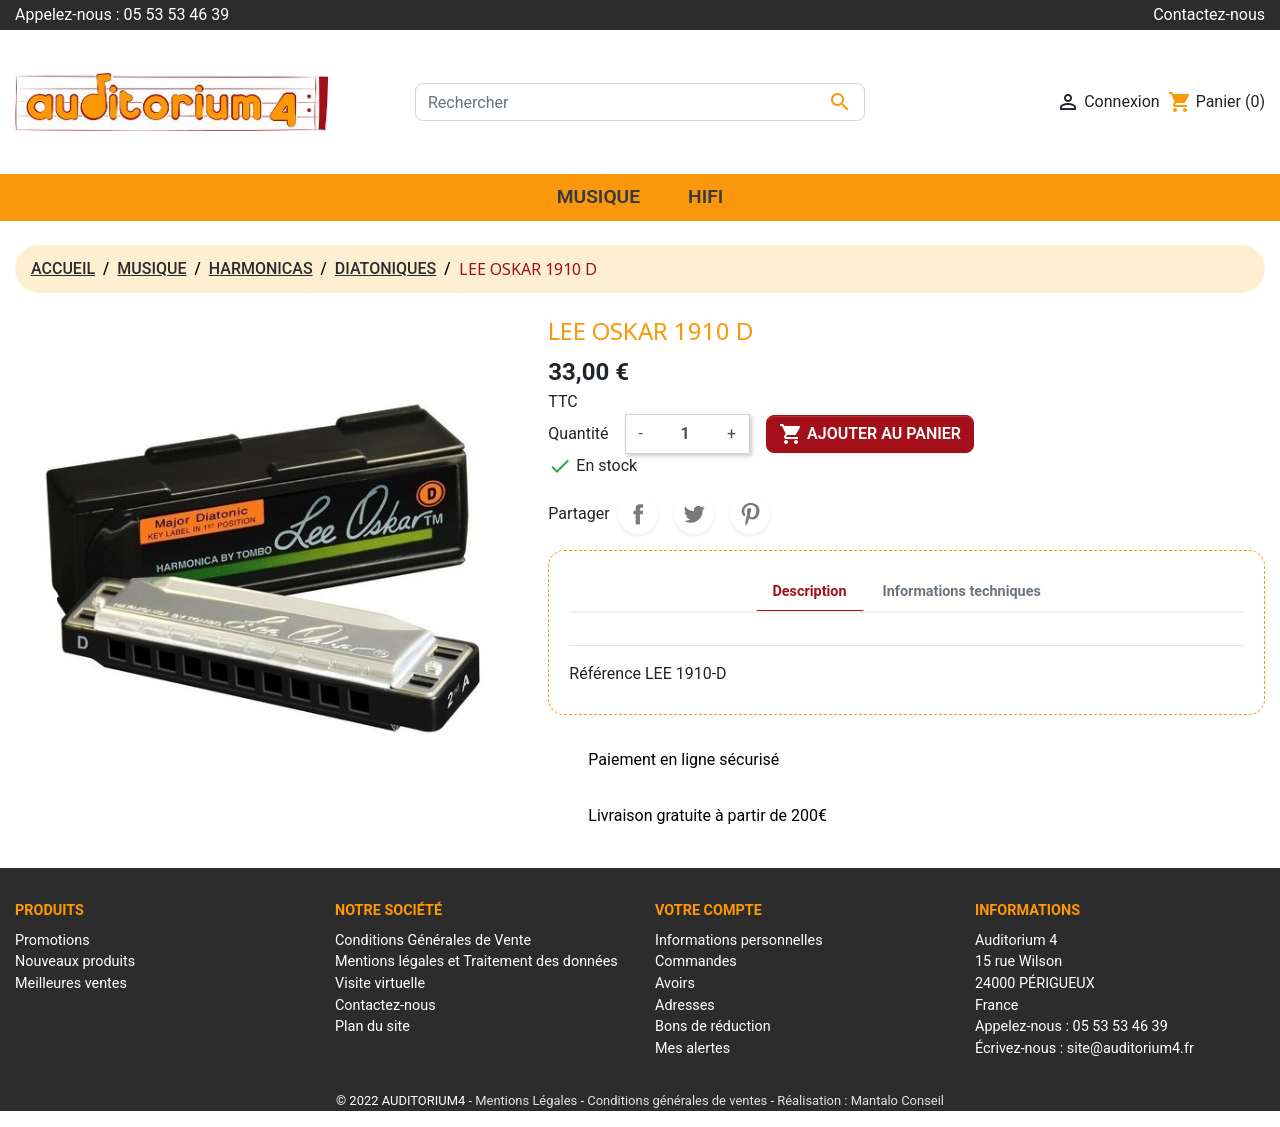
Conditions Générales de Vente (433, 940)
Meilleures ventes (71, 983)
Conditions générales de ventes (677, 1100)
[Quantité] (685, 434)
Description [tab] (810, 591)
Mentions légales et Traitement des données (476, 961)
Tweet (694, 514)
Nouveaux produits (75, 961)
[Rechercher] (640, 102)
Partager (638, 514)
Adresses (685, 1005)
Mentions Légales (526, 1100)
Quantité (578, 433)
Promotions (52, 940)
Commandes (696, 961)
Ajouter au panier (870, 434)
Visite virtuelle (380, 983)
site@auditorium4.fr (1130, 1048)
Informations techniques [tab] (962, 591)
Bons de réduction (713, 1026)
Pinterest (750, 514)
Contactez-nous (1209, 14)
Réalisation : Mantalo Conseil (860, 1100)
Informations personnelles (739, 940)
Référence (605, 673)
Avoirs (675, 983)
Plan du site (372, 1026)
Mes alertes (692, 1048)
